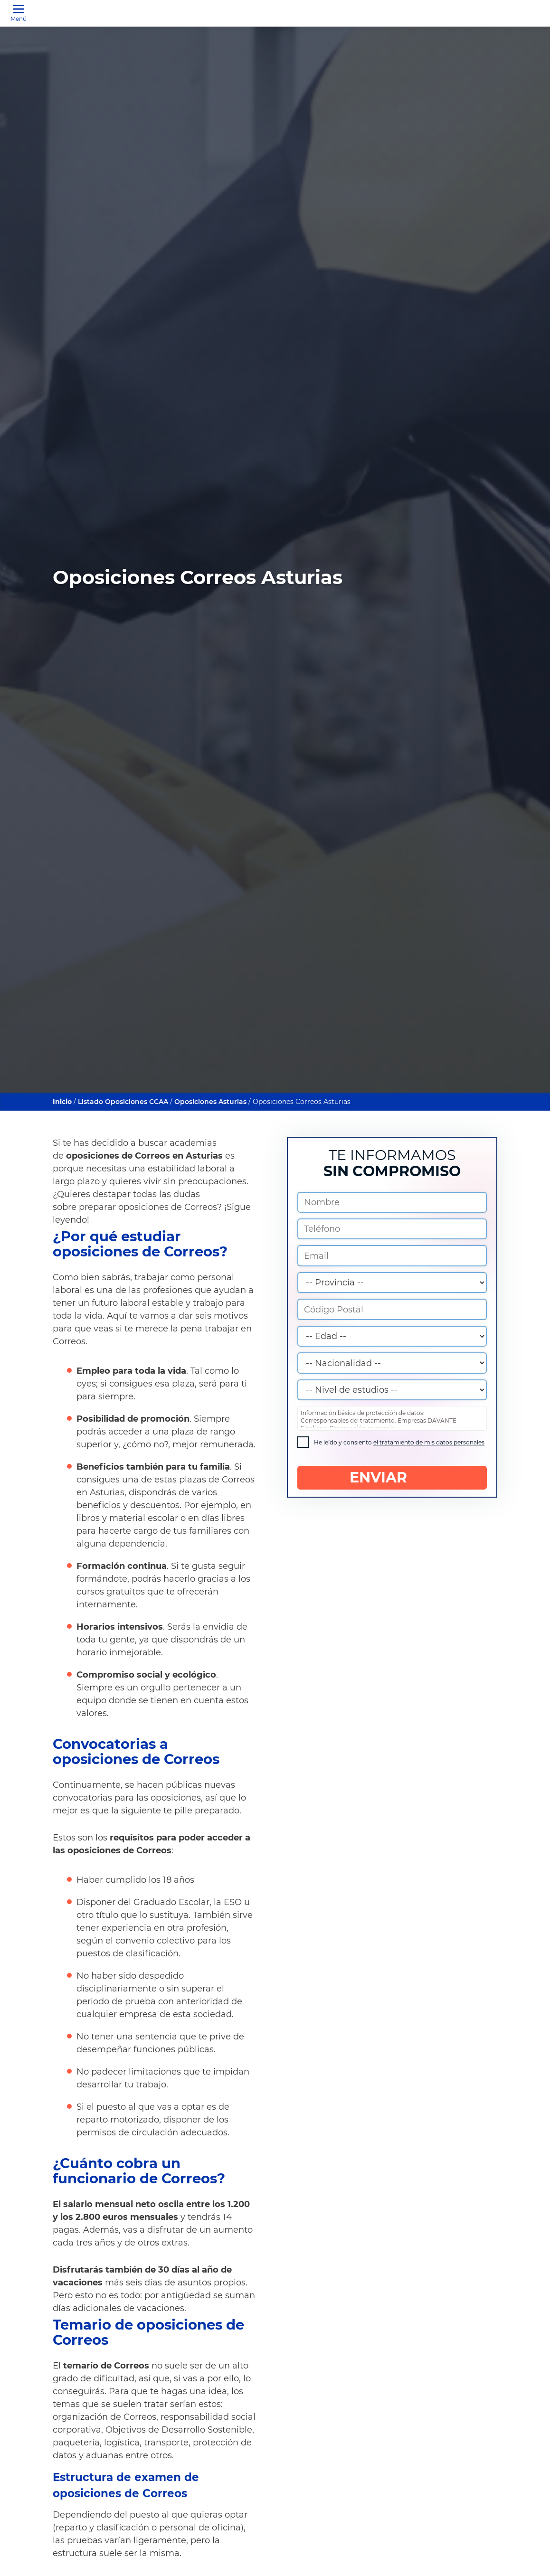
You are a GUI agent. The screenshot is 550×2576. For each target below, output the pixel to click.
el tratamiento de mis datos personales (428, 1444)
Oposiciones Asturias (210, 1101)
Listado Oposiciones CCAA (123, 1101)
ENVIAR (392, 1480)
